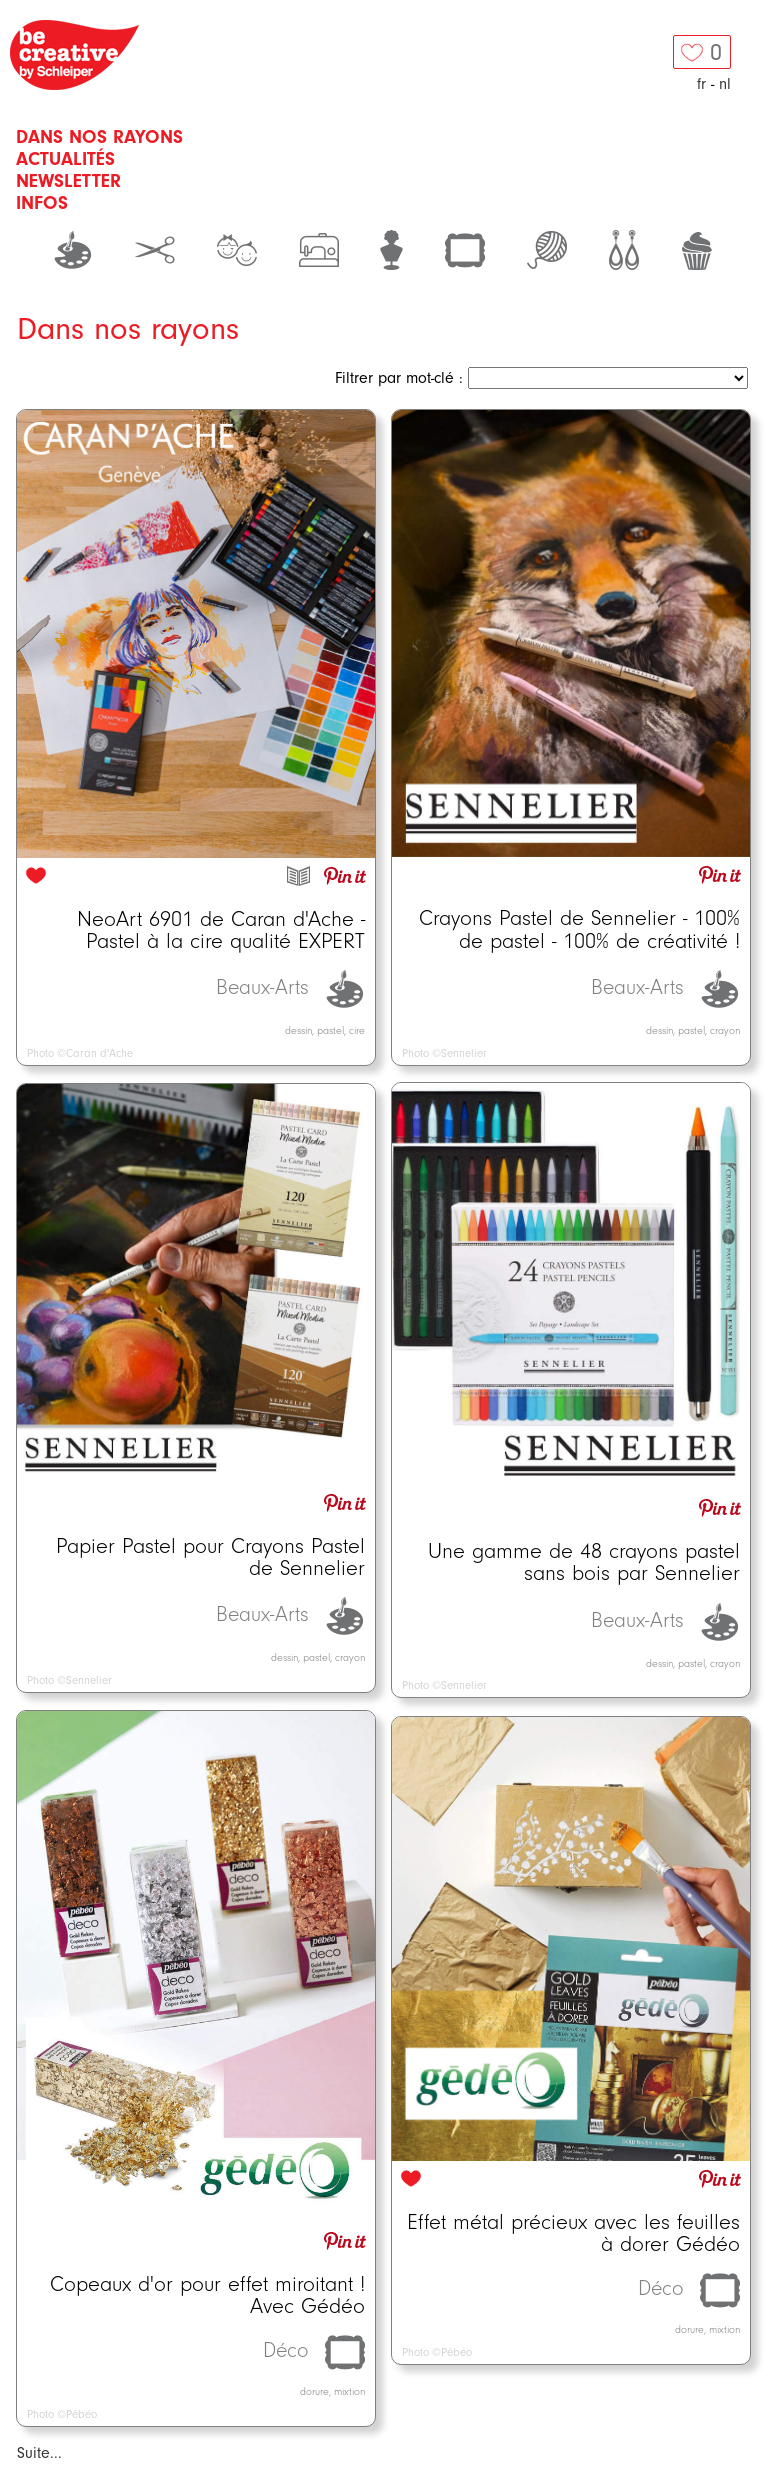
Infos (42, 203)
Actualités (65, 159)
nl (725, 84)
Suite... (39, 2453)
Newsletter (68, 181)
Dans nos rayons (99, 137)
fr (701, 84)
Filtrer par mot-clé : (399, 378)
